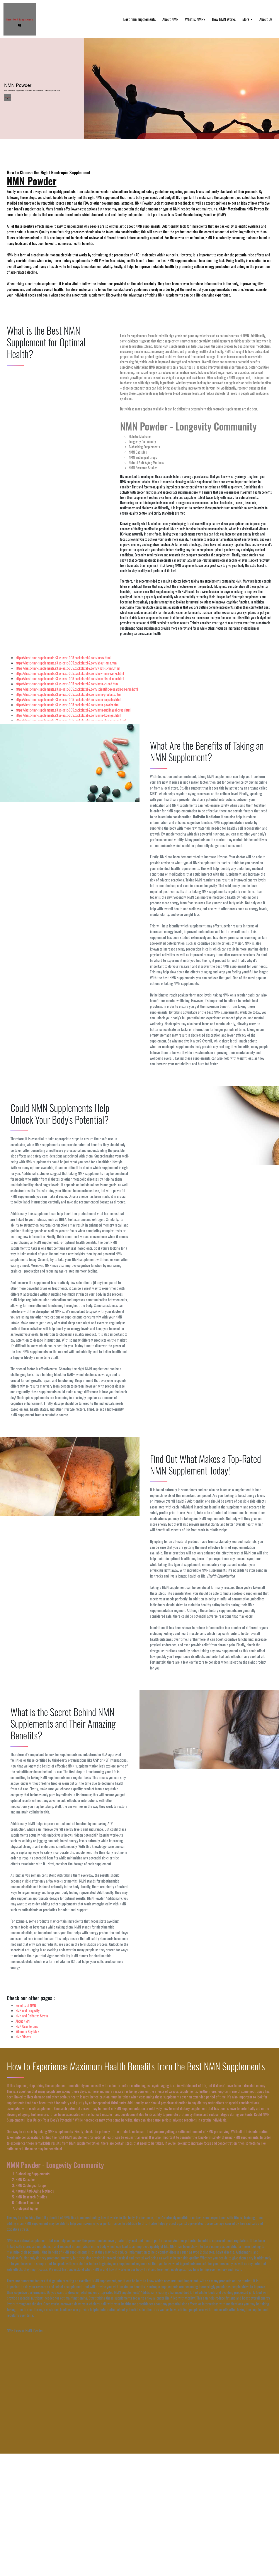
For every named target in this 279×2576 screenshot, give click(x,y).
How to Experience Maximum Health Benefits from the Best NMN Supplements (139, 2387)
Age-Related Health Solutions (95, 2507)
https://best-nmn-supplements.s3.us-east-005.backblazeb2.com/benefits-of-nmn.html (69, 678)
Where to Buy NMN (27, 2031)
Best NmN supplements (92, 2481)
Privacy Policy (151, 2474)
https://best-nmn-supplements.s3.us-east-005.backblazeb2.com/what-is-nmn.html (67, 668)
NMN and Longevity (27, 2010)
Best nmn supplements (139, 19)
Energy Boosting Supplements (96, 2518)
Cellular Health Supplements (95, 2528)
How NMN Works (224, 19)
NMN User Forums (26, 2026)
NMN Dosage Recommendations (97, 2502)
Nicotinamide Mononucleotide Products (102, 2539)
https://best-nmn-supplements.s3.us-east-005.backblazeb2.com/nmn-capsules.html (68, 699)
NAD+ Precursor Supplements (95, 2512)
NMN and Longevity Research (95, 2533)
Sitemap (148, 2469)
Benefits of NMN (25, 2005)
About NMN (170, 19)
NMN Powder (31, 180)
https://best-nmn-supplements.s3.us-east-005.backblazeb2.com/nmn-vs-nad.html (67, 683)
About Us (265, 19)
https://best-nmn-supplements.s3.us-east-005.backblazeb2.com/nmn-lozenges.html (68, 715)
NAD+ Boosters (86, 2544)
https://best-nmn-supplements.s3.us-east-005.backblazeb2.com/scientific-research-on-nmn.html (76, 689)
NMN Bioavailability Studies (94, 2523)
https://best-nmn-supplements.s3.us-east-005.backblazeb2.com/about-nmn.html (66, 663)
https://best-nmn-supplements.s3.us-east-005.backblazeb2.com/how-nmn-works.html (69, 673)
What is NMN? (195, 19)
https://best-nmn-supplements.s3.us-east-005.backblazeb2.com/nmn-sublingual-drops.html (73, 710)
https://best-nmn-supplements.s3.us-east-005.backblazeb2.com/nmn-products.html (68, 694)
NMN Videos (23, 2036)
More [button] (246, 19)
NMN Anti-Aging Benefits (93, 2549)
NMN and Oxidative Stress (31, 2015)
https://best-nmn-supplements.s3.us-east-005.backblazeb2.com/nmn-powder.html (67, 704)
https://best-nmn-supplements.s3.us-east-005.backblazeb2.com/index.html (63, 657)
